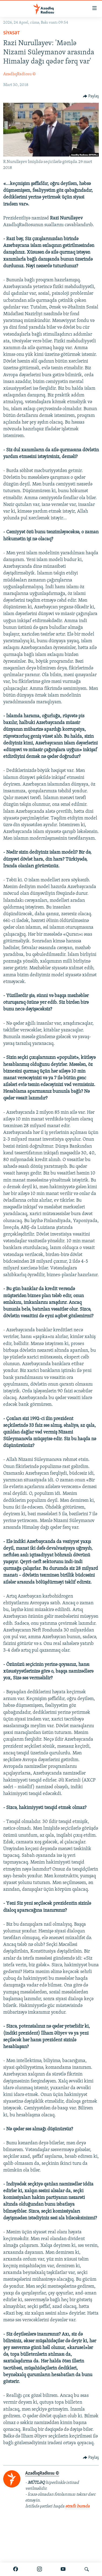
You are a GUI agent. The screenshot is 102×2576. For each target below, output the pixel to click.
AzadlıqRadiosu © (19, 74)
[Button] (91, 96)
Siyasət (11, 33)
